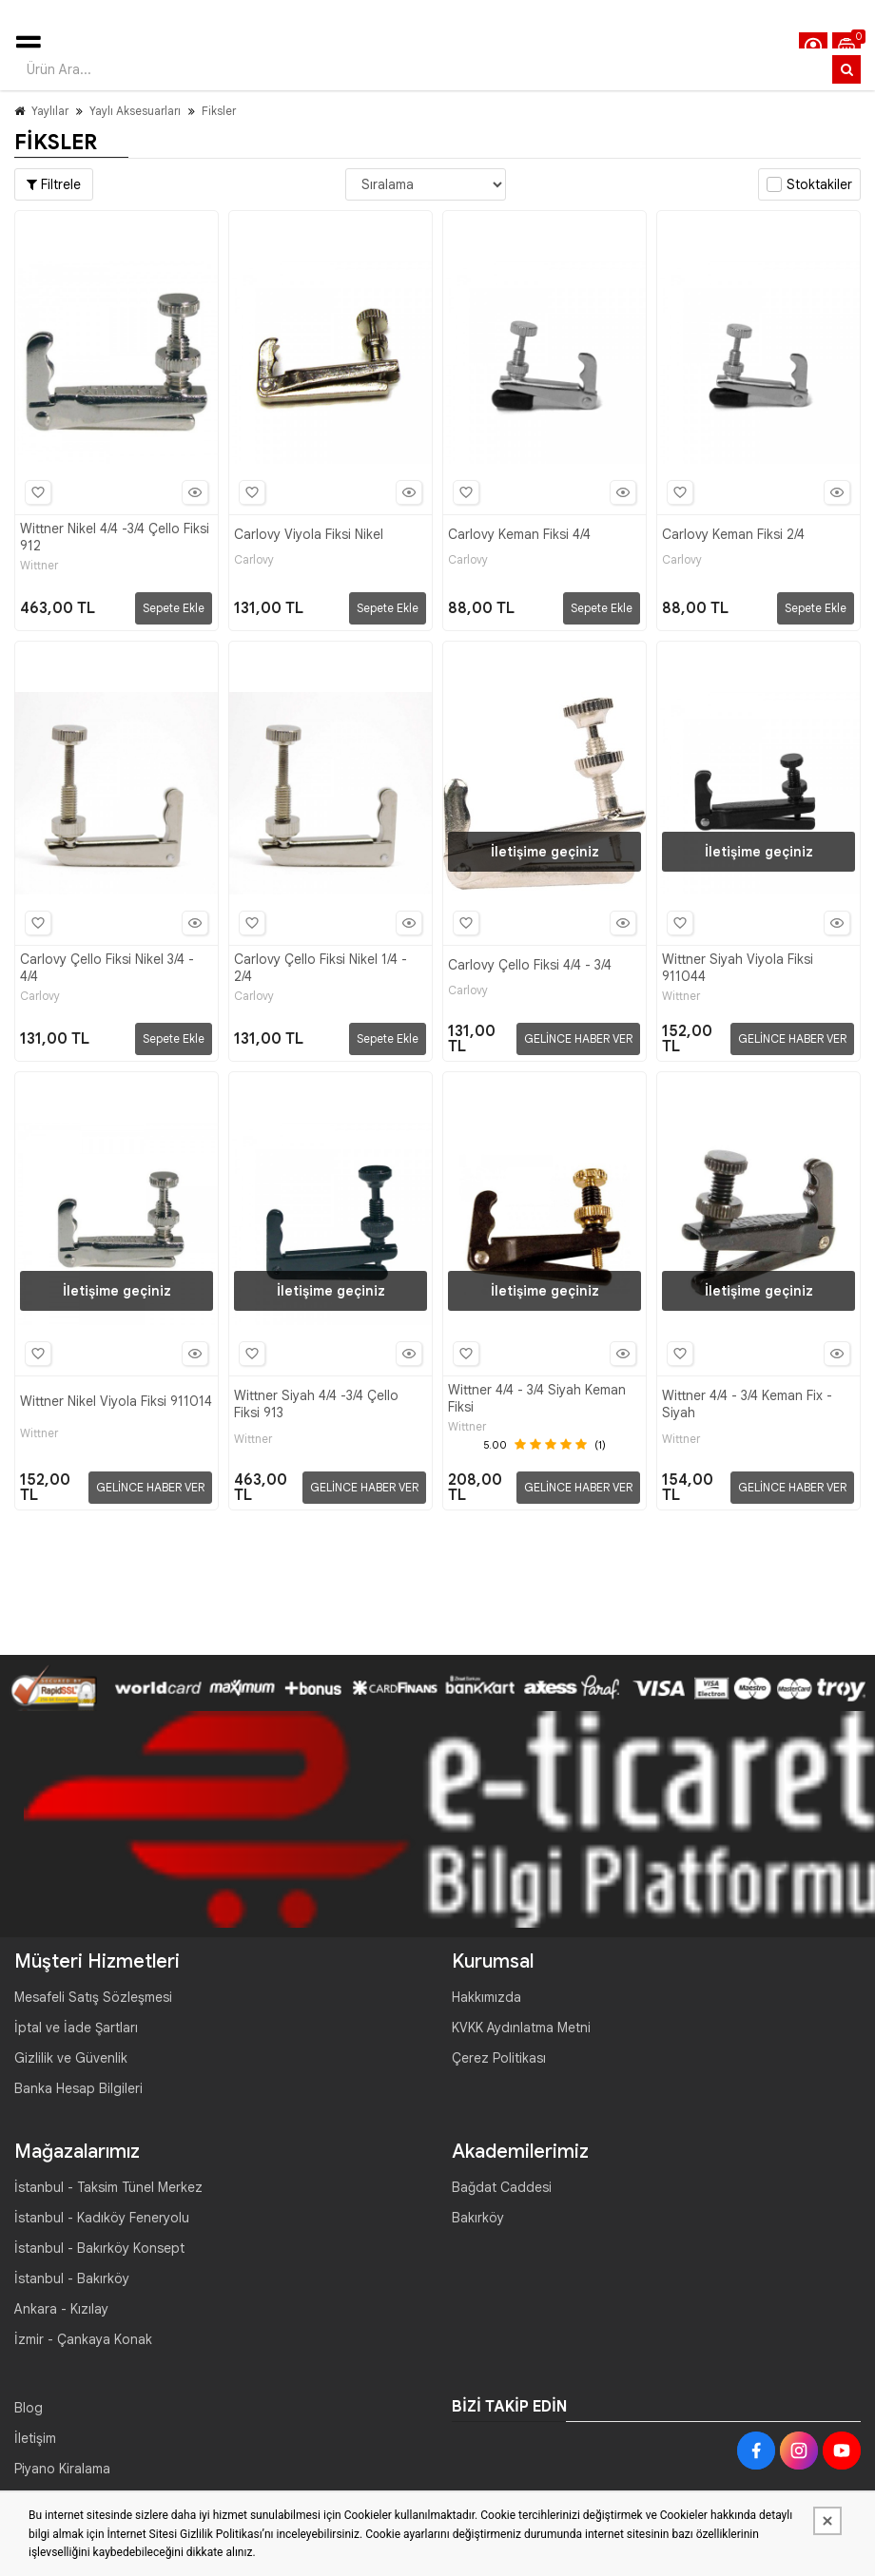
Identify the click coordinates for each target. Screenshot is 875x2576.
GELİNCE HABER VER (578, 1038)
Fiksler (219, 111)
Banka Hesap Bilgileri (78, 2088)
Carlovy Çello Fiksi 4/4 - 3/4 (530, 964)
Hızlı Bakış (192, 492)
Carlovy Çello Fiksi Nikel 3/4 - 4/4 (107, 968)
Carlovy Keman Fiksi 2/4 (733, 534)
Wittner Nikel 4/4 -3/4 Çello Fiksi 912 (114, 537)
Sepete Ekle (173, 608)
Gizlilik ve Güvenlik (70, 2058)
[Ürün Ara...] (846, 69)
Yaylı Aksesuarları (135, 111)
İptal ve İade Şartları (76, 2027)
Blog (28, 2407)
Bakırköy (478, 2217)
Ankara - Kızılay (61, 2308)
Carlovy (254, 560)
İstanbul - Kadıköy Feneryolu (101, 2217)
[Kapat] (827, 2521)
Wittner (39, 565)
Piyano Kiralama (62, 2468)
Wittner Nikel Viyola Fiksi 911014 (116, 1401)
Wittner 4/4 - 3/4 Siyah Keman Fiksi (537, 1398)
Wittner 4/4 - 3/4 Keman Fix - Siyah (747, 1404)
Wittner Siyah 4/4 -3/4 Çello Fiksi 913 (316, 1404)
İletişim (35, 2438)
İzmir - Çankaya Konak (83, 2339)
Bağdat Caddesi (502, 2187)
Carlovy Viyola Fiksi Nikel (308, 534)
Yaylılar (49, 111)
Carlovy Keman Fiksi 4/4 (519, 534)
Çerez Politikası (499, 2058)
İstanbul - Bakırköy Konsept (99, 2248)
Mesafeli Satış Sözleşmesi (93, 1997)
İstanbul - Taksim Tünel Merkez (108, 2187)
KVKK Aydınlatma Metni (521, 2027)
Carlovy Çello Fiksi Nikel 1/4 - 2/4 (320, 968)
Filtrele (54, 184)
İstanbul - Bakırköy (71, 2278)
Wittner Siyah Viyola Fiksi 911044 (737, 968)
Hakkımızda (486, 1997)
